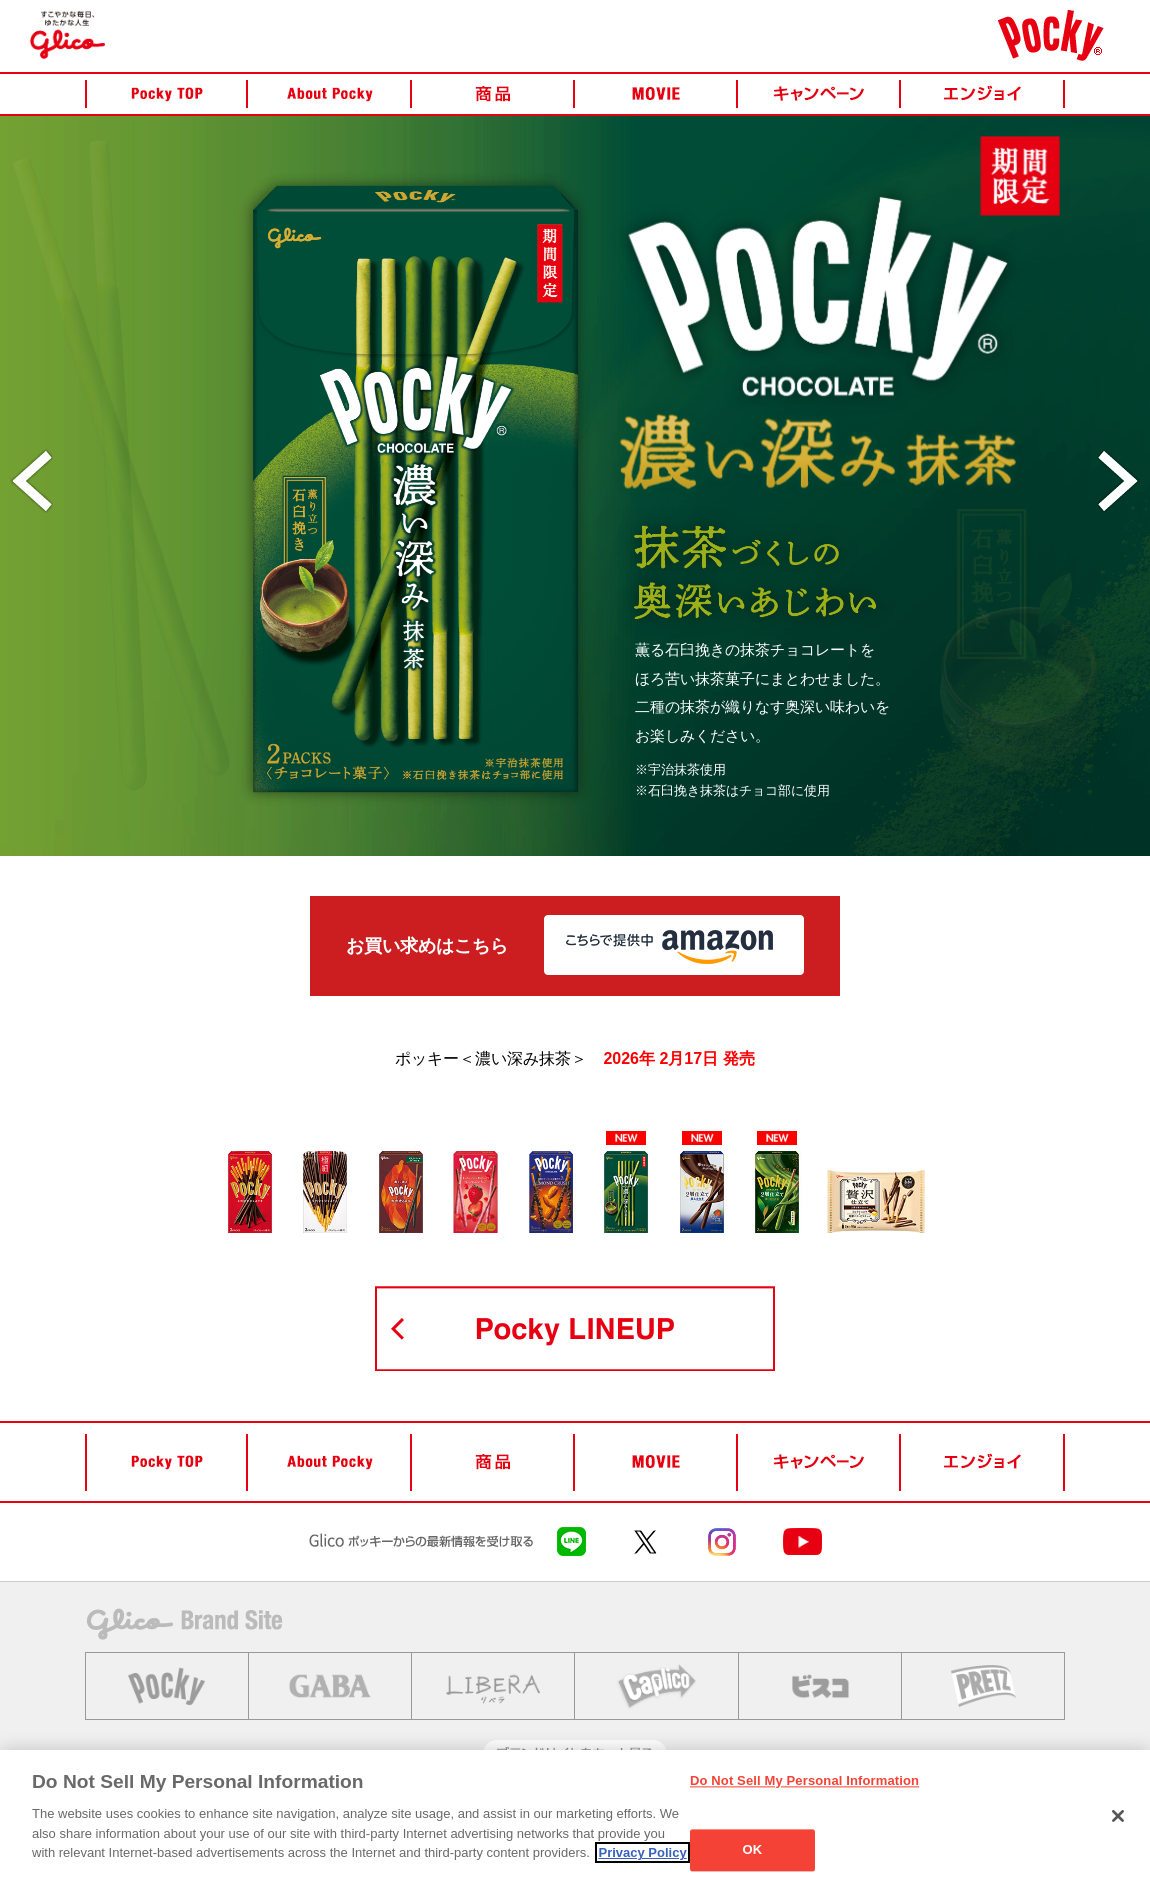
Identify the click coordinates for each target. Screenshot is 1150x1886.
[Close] (1118, 1816)
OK (753, 1850)
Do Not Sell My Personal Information (804, 1780)
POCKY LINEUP (575, 1328)
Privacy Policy (642, 1852)
